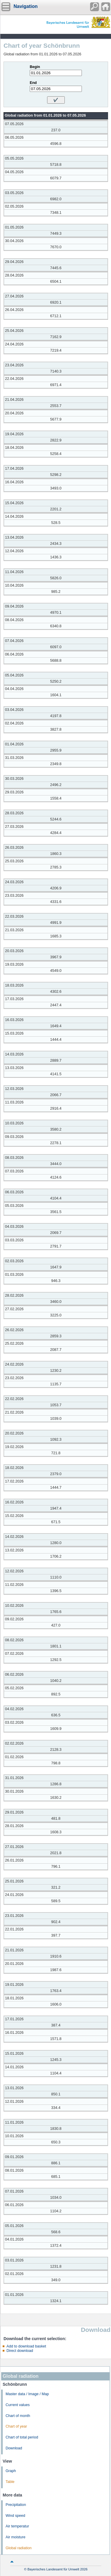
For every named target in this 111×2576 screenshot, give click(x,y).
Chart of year (16, 2426)
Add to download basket (26, 2346)
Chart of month (18, 2416)
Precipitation (16, 2505)
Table (10, 2482)
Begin (35, 67)
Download (14, 2448)
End (33, 83)
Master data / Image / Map (27, 2394)
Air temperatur (17, 2526)
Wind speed (15, 2516)
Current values (18, 2405)
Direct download (19, 2351)
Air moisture (15, 2537)
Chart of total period (22, 2437)
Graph (11, 2471)
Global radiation (19, 2548)
